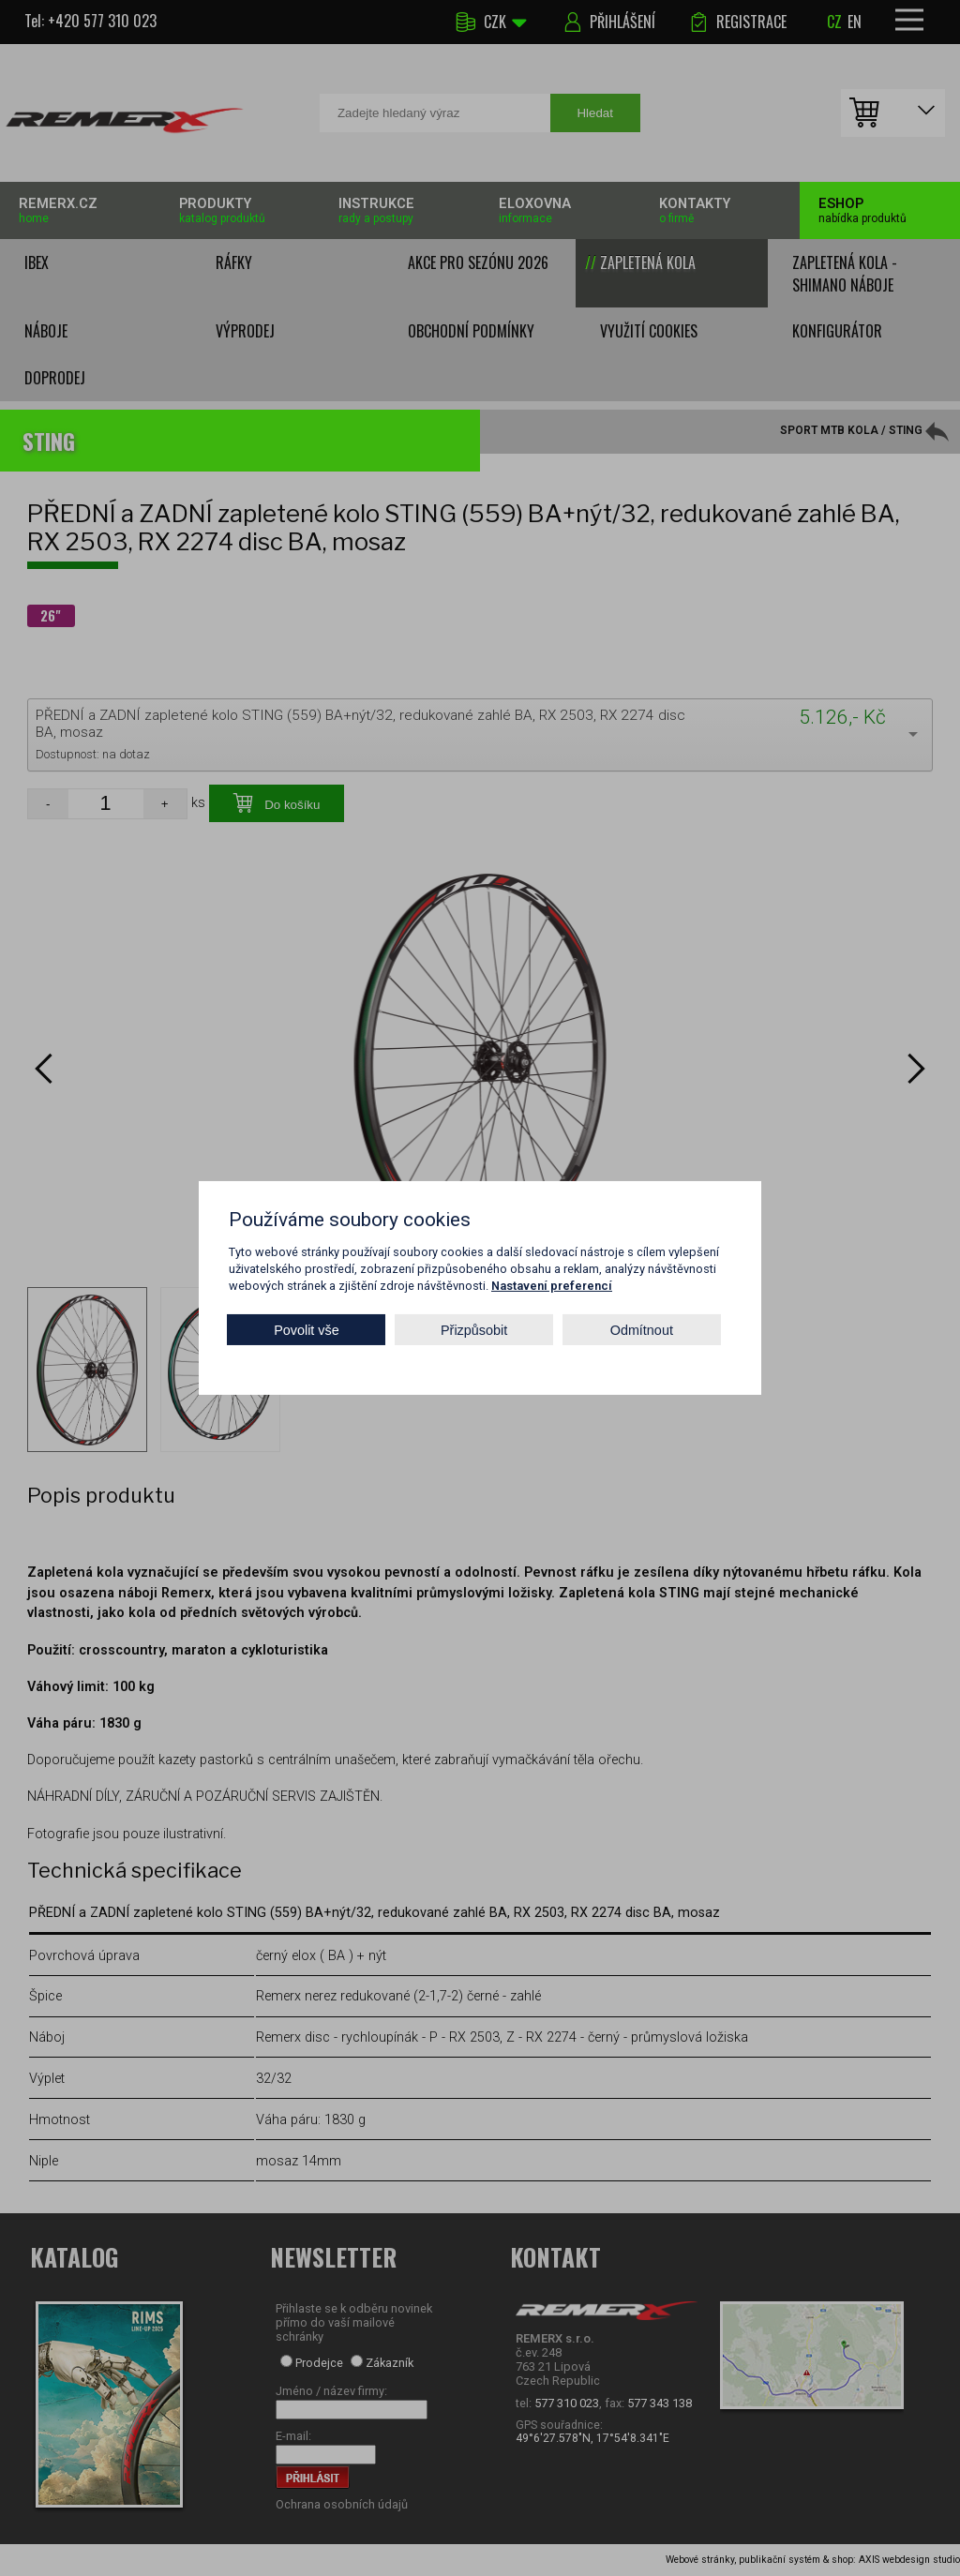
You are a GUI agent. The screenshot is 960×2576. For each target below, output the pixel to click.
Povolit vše (306, 1329)
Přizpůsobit (474, 1329)
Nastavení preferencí (551, 1286)
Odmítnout (641, 1329)
